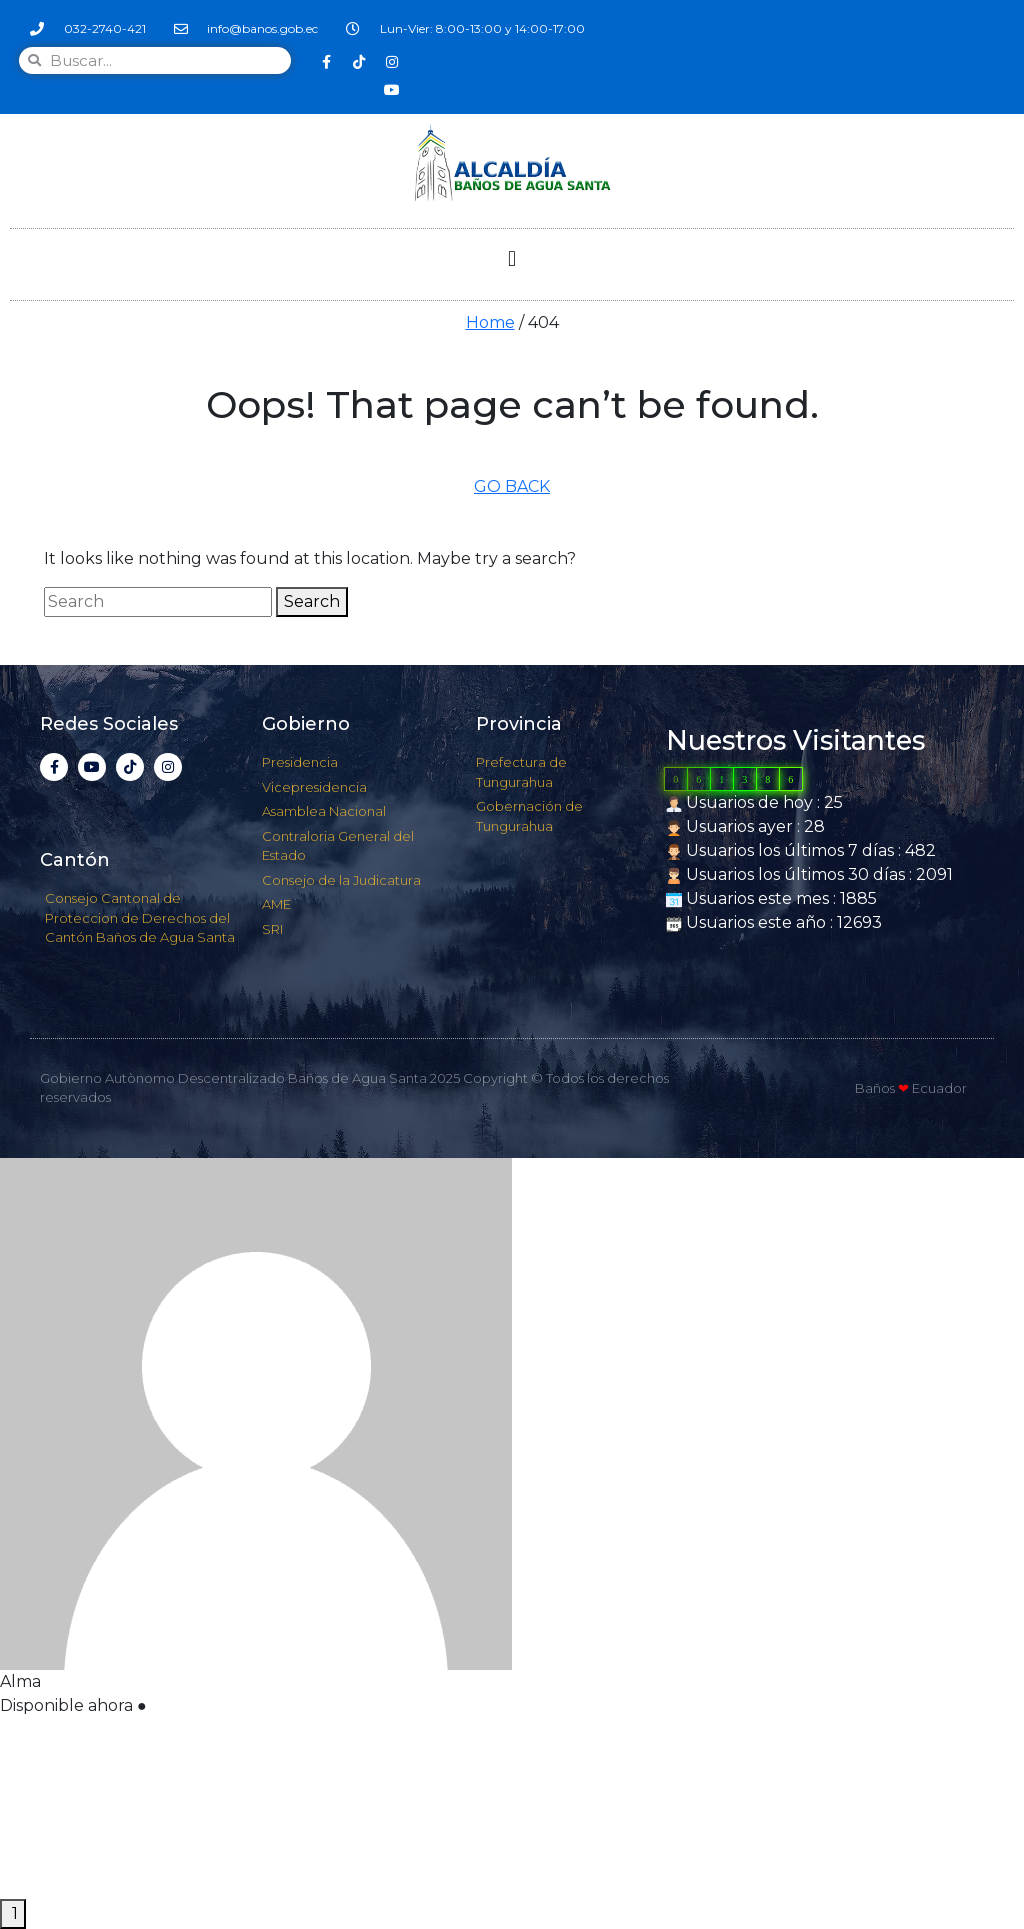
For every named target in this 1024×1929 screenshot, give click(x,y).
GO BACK (512, 486)
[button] (511, 259)
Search (312, 601)
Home (490, 322)
